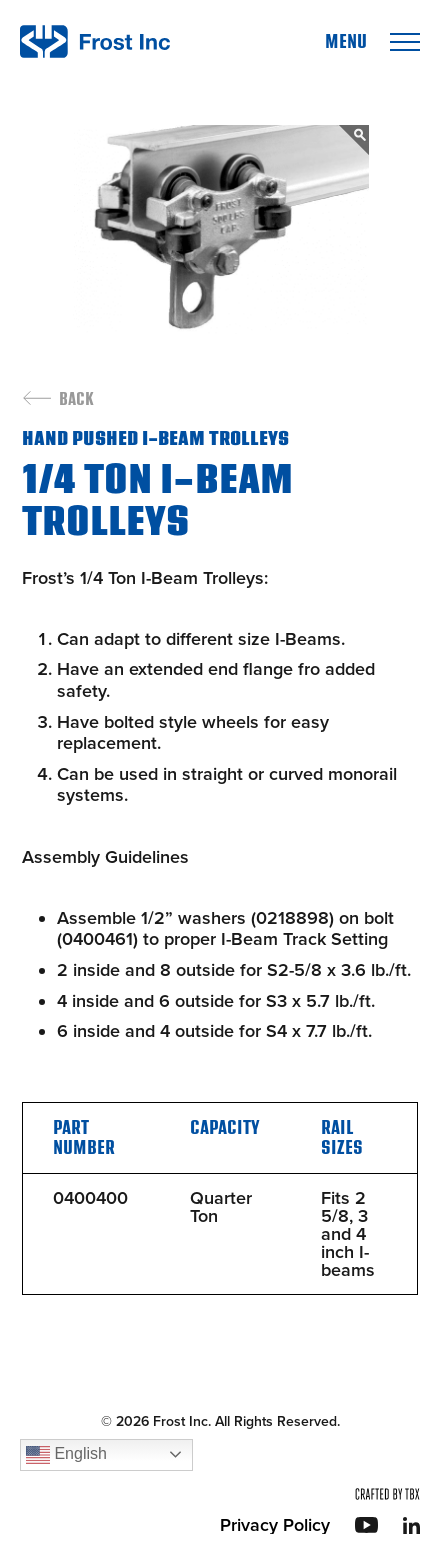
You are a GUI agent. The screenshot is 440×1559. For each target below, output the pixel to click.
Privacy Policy (275, 1525)
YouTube (366, 1525)
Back (76, 400)
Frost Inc (95, 41)
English (66, 1455)
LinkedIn (411, 1525)
